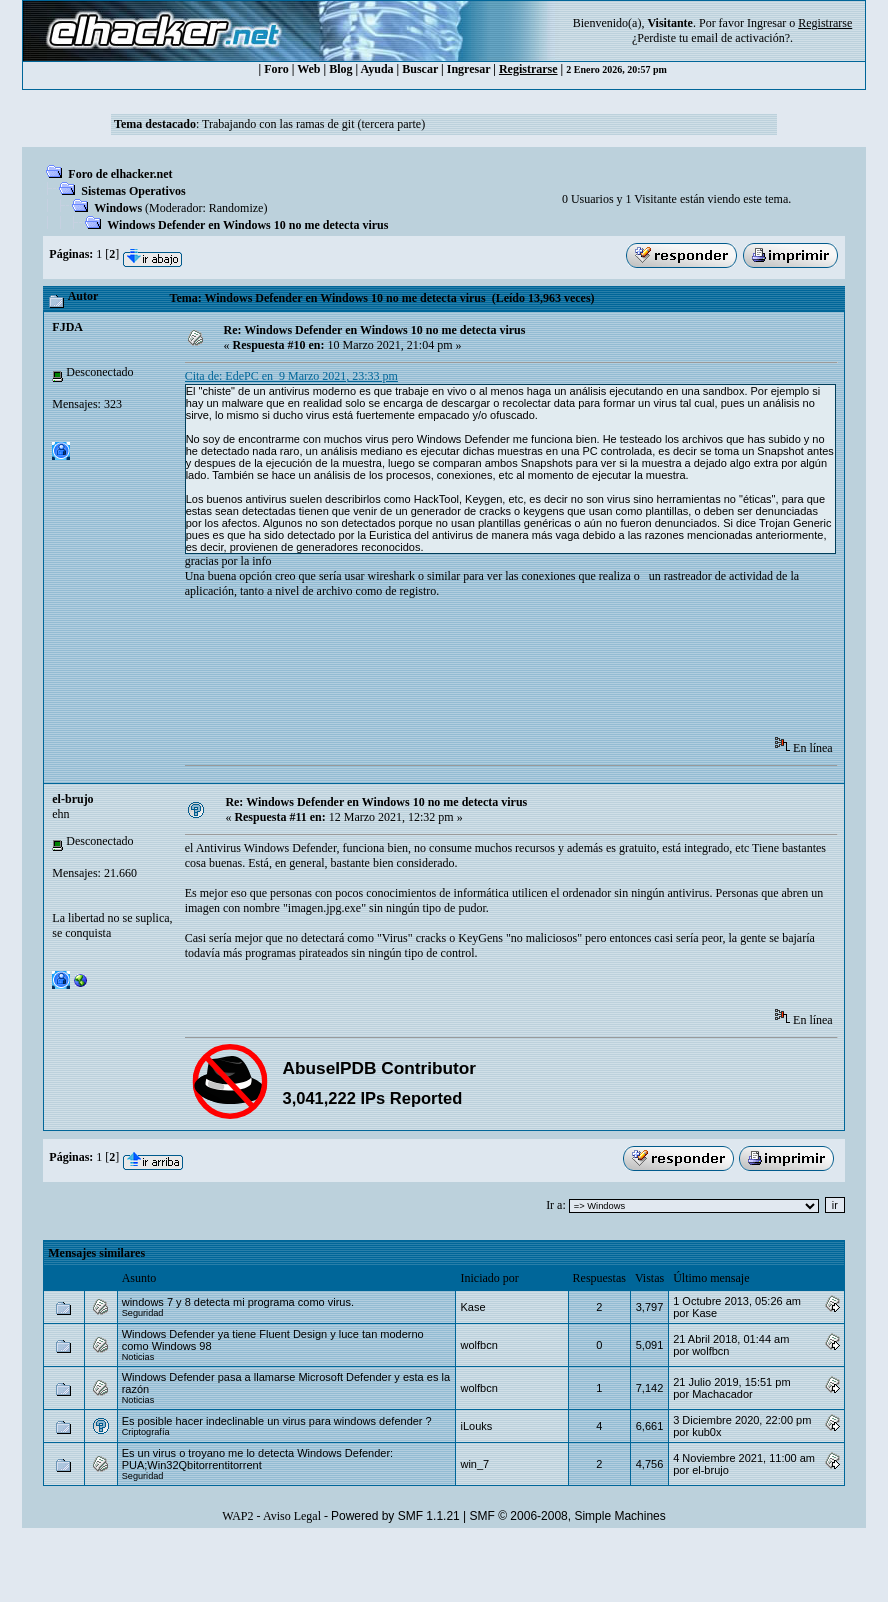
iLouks (476, 1426)
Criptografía (146, 1432)
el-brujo (72, 799)
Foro (276, 69)
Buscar (420, 69)
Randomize (236, 208)
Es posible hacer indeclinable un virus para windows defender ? (277, 1421)
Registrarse (528, 69)
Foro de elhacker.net (120, 174)
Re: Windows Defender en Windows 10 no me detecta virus (374, 330)
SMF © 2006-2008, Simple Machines (568, 1516)
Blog (340, 69)
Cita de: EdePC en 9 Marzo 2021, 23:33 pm (291, 376)
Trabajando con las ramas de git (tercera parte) (313, 124)
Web (308, 69)
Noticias (138, 1357)
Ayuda (376, 69)
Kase (472, 1307)
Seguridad (143, 1313)
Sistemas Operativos (133, 191)
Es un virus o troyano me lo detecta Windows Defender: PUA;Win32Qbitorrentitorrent (257, 1459)
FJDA (67, 327)
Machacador (722, 1394)
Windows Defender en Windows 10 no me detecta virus (247, 225)
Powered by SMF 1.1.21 (395, 1516)
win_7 (474, 1464)
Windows (118, 208)
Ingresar (766, 23)
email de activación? (740, 38)
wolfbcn (478, 1345)
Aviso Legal (292, 1516)
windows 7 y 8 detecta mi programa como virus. (238, 1302)
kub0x (706, 1432)
